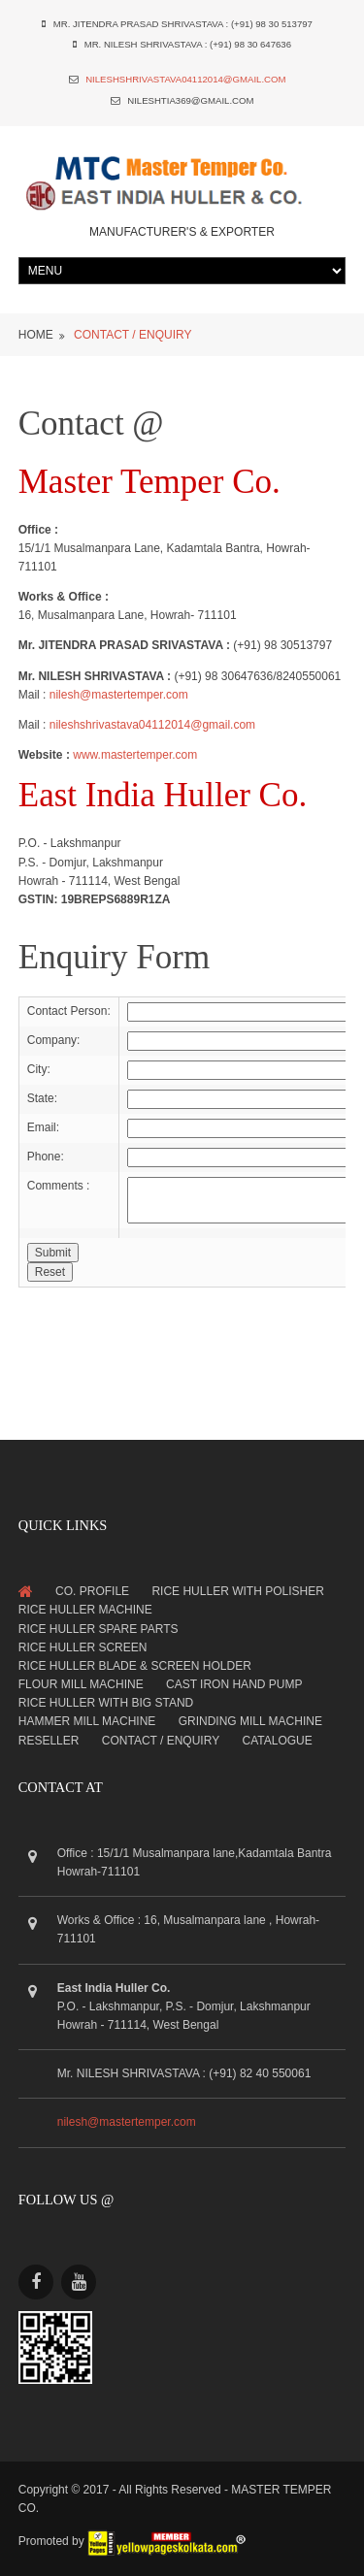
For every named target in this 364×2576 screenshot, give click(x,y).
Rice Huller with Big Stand (105, 1703)
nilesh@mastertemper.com (119, 694)
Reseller (49, 1740)
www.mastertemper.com (135, 755)
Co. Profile (92, 1591)
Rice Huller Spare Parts (98, 1629)
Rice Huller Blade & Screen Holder (134, 1666)
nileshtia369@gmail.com (190, 100)
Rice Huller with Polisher (237, 1591)
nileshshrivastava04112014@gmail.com (185, 79)
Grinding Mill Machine (250, 1721)
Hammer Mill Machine (87, 1721)
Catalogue (278, 1740)
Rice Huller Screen (83, 1647)
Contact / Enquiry (160, 1740)
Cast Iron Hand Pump (234, 1684)
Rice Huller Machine (85, 1609)
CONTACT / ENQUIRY (132, 335)
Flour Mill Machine (81, 1684)
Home (35, 335)
